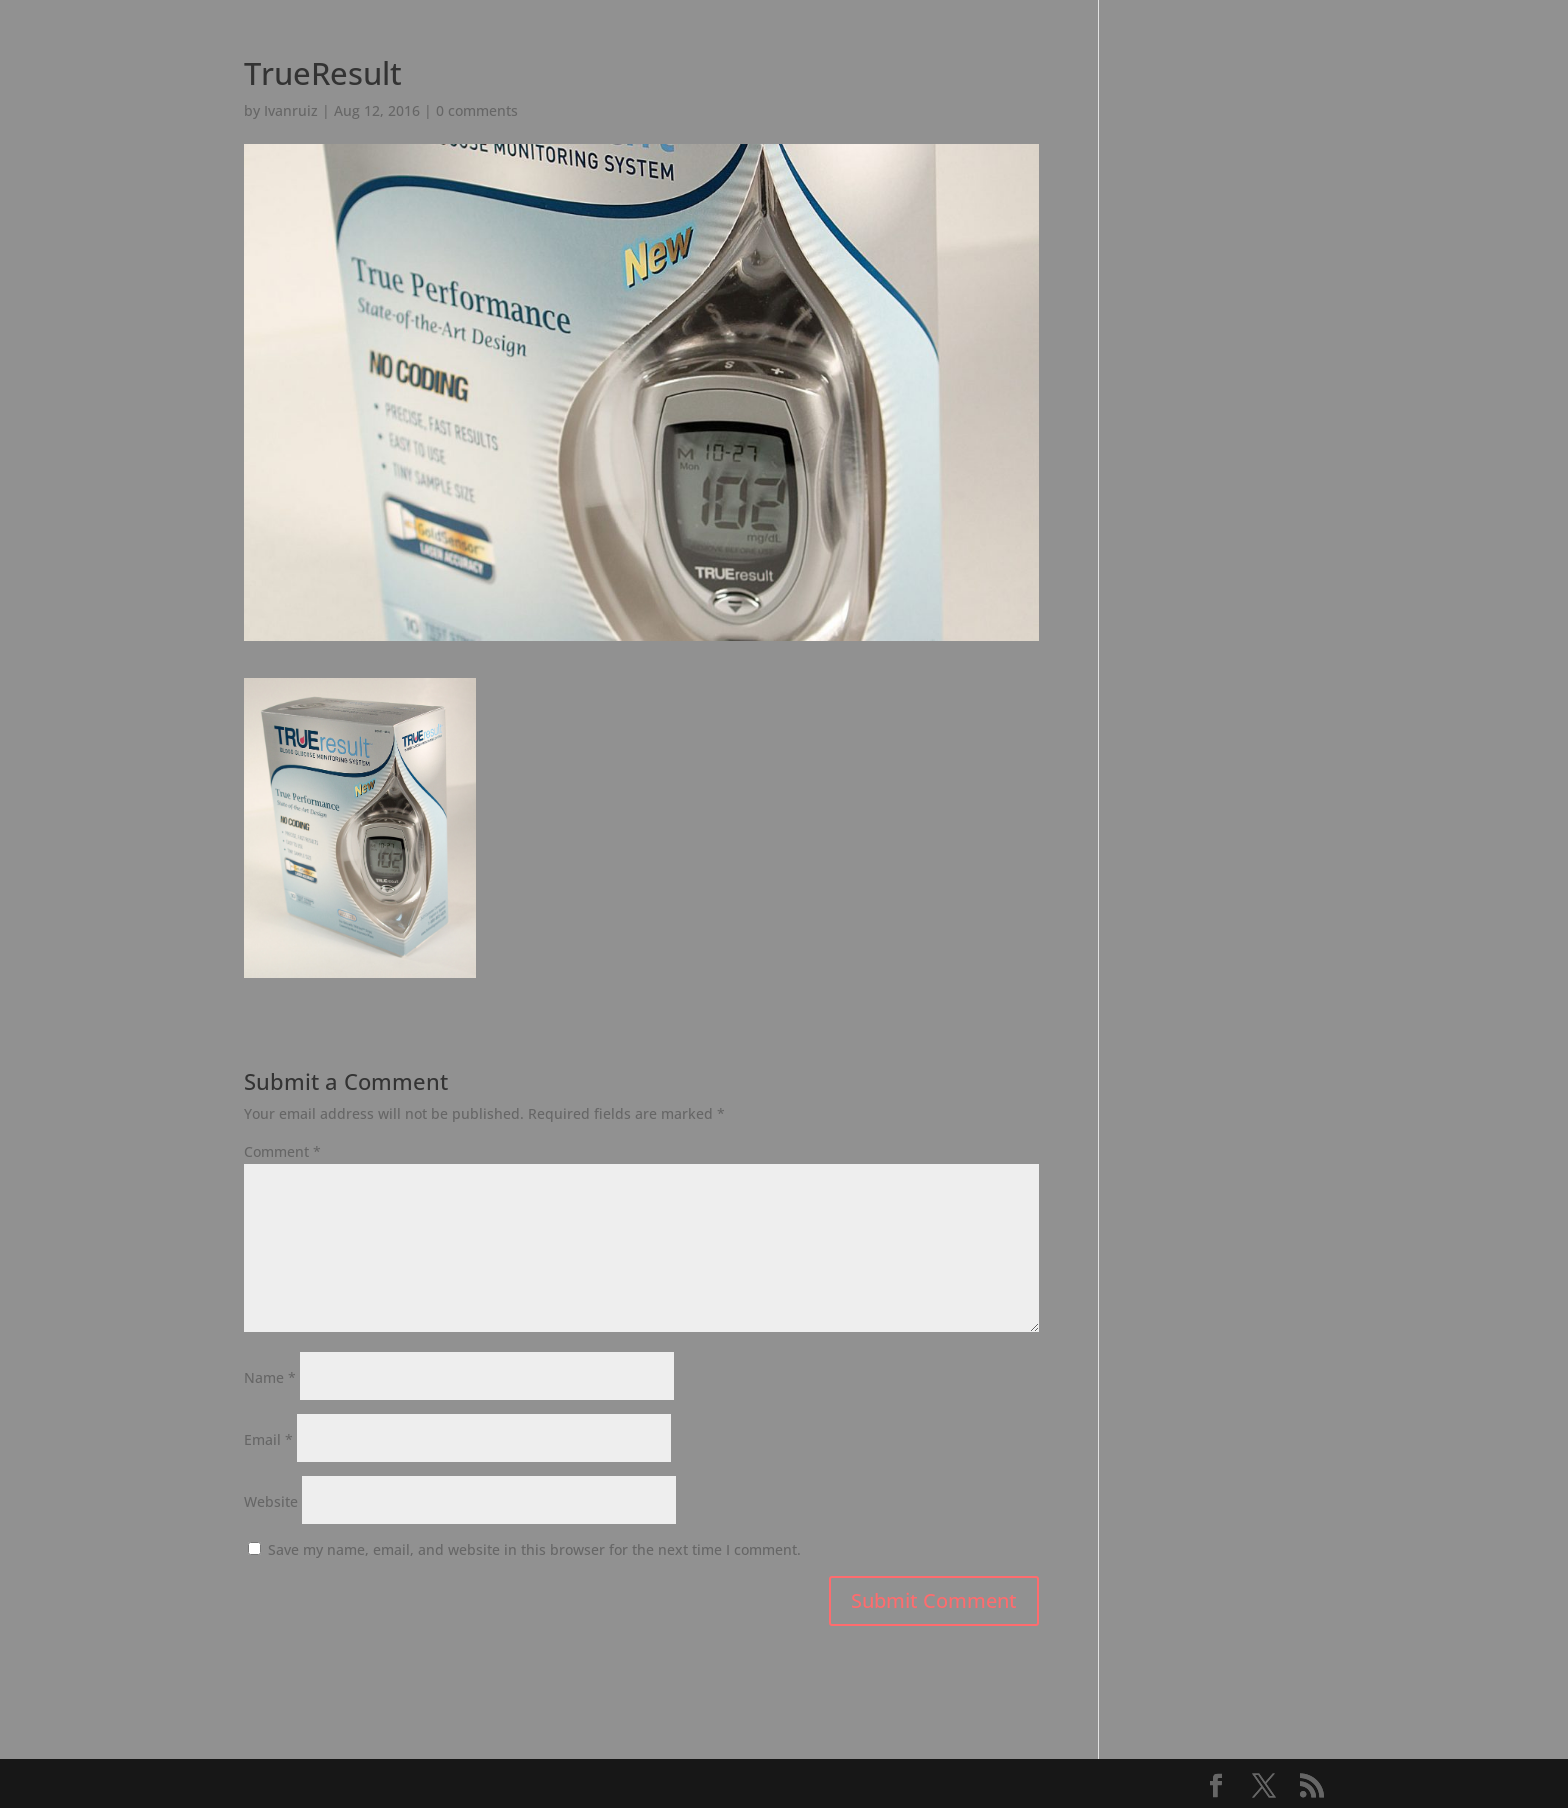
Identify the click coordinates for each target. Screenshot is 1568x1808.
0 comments (477, 110)
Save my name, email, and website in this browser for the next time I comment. (534, 1549)
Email (268, 1439)
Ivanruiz (291, 110)
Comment (282, 1151)
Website (271, 1501)
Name (270, 1377)
